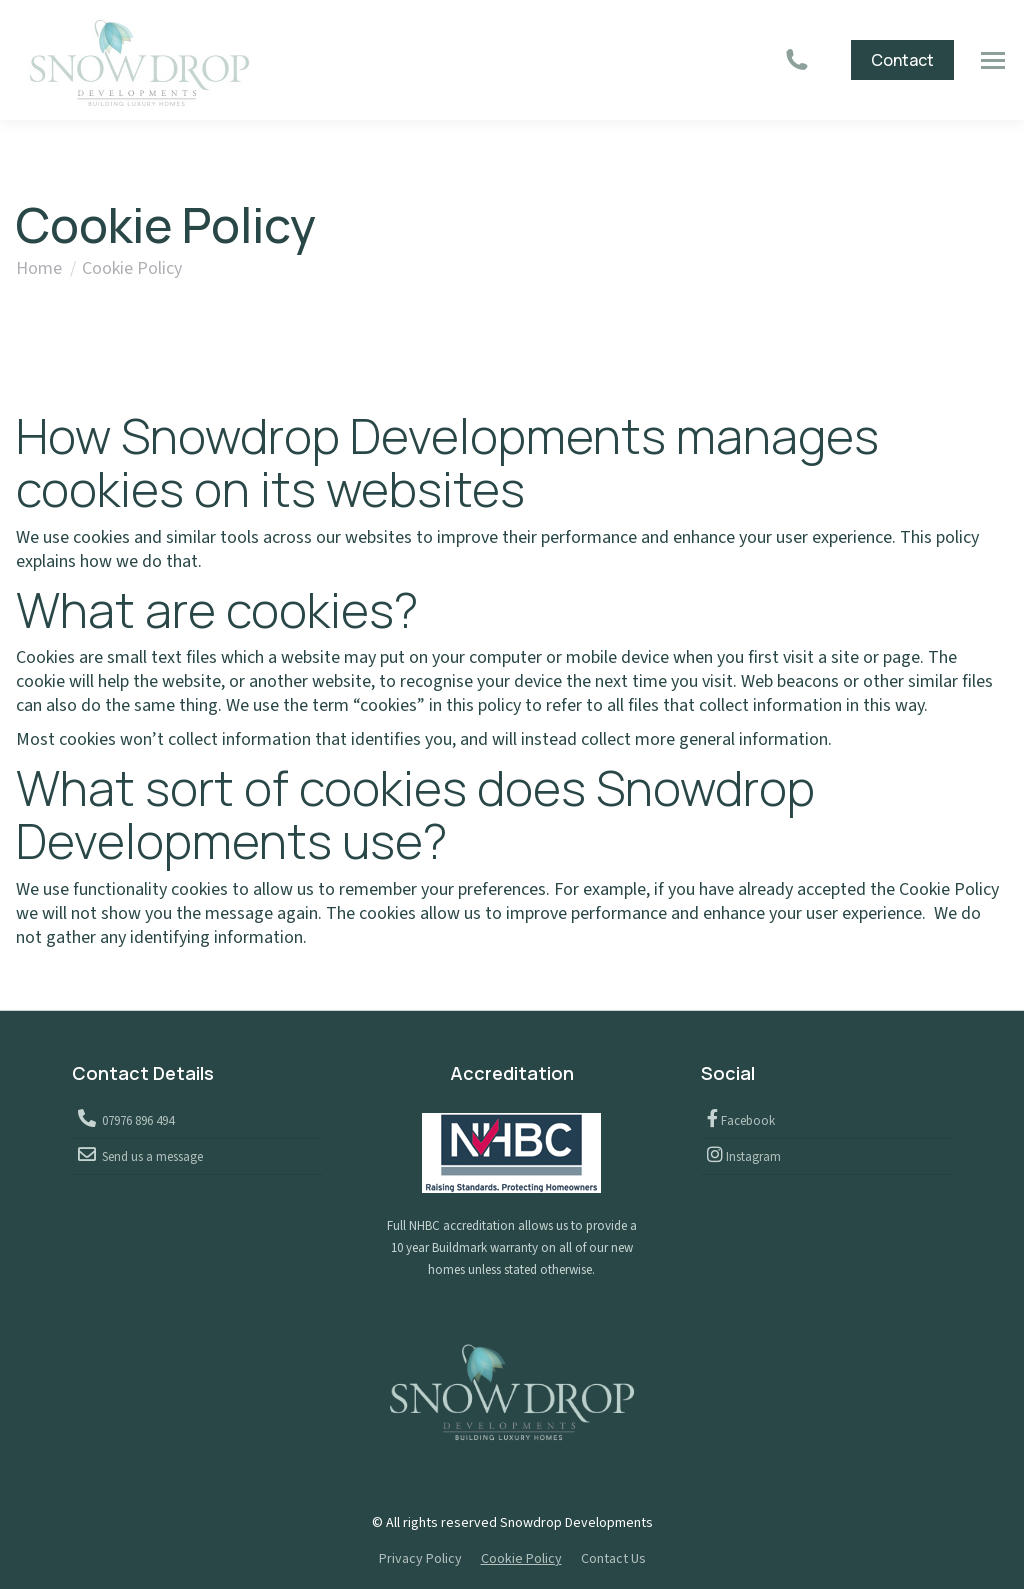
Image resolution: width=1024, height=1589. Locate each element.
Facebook (746, 1121)
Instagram (752, 1157)
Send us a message (149, 1157)
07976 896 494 (135, 1121)
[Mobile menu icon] (993, 60)
